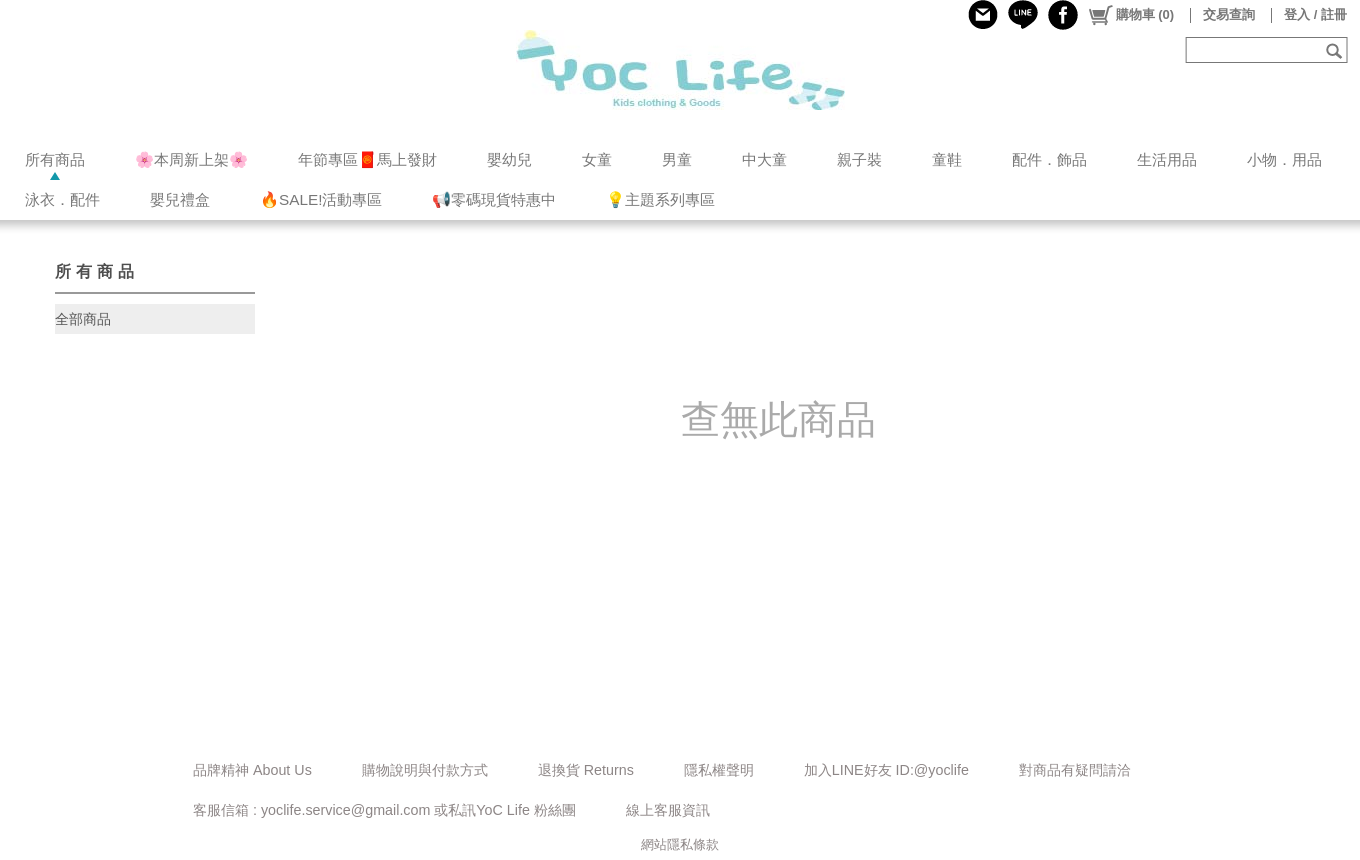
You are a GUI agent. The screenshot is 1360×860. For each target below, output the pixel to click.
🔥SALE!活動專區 (321, 199)
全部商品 (83, 319)
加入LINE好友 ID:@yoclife (886, 770)
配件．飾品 (1049, 159)
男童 (677, 159)
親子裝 (859, 159)
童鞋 (947, 159)
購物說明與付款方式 (425, 770)
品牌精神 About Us (252, 770)
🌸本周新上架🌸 (191, 159)
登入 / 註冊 (1315, 14)
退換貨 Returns (586, 770)
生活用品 (1167, 159)
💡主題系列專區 (660, 199)
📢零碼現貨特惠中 (494, 199)
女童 (597, 159)
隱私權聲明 (719, 770)
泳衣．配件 (62, 199)
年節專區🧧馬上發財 (367, 159)
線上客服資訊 (668, 810)
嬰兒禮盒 (180, 199)
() (1130, 15)
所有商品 (55, 159)
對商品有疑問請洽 (1075, 770)
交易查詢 (1229, 14)
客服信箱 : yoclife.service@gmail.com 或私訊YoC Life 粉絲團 (384, 810)
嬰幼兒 (509, 159)
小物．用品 (1284, 159)
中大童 (764, 159)
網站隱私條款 (680, 844)
